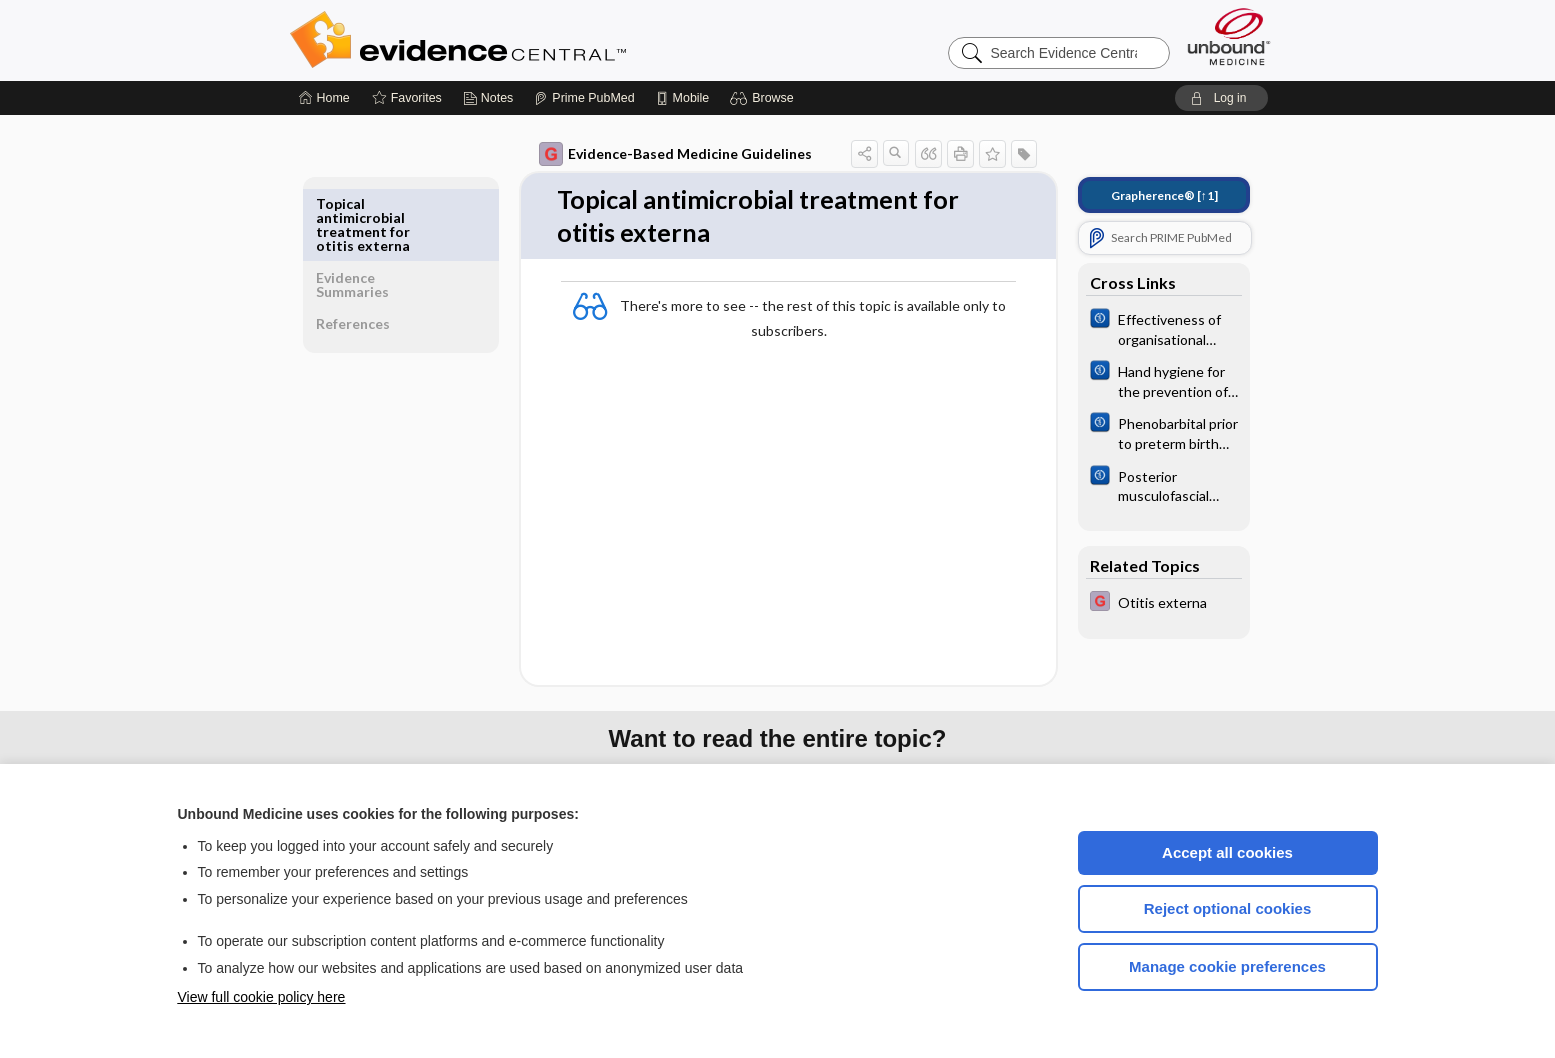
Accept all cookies (1227, 852)
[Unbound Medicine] (1229, 36)
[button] (764, 98)
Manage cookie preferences (1227, 966)
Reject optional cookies (1228, 908)
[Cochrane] (1150, 328)
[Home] (324, 98)
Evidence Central (538, 40)
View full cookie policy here (262, 997)
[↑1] (1150, 195)
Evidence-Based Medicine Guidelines (661, 154)
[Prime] (584, 98)
